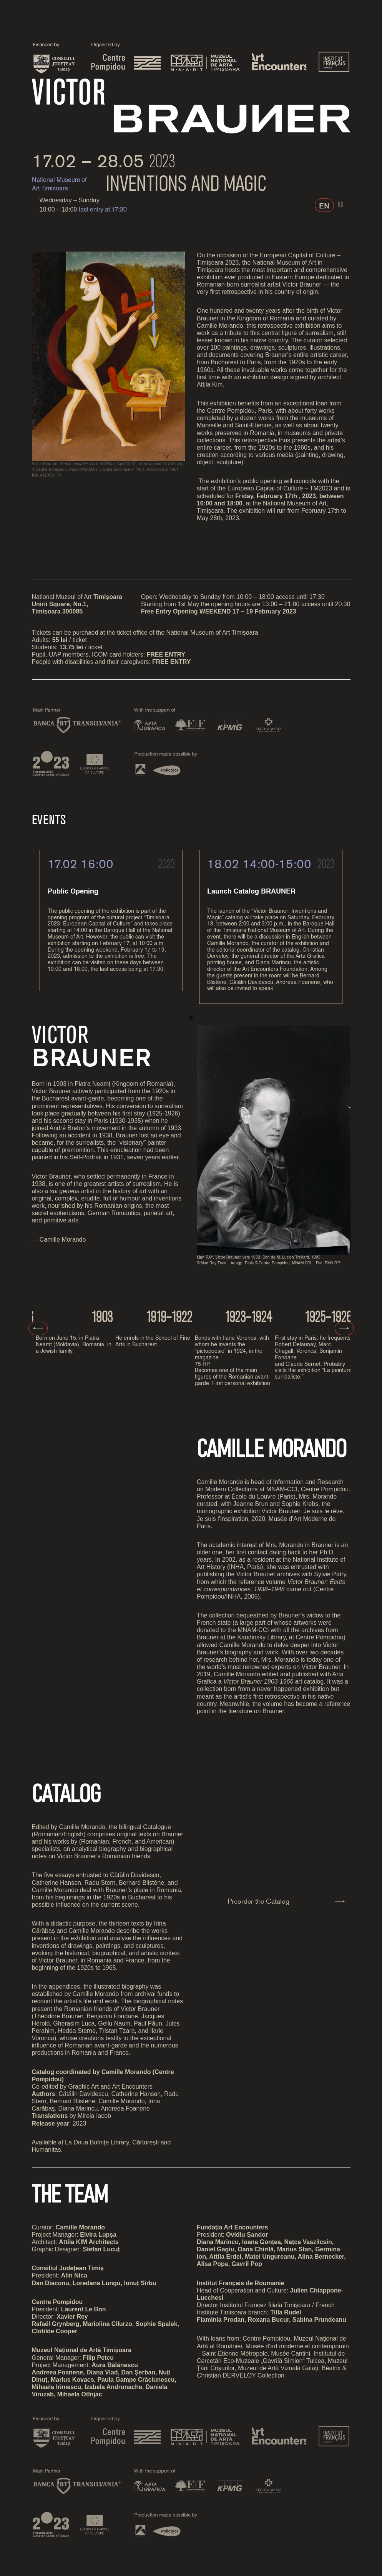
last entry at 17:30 (103, 210)
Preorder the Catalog (258, 1903)
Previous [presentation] (37, 1329)
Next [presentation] (344, 1329)
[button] (191, 1019)
